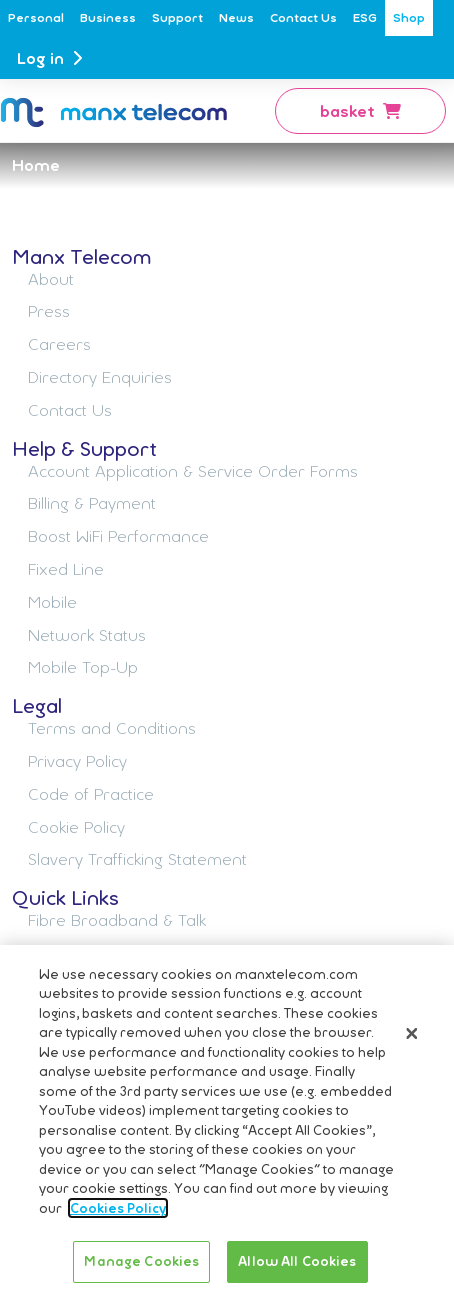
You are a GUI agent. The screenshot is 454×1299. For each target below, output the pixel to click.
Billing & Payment (92, 503)
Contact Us (303, 17)
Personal (36, 17)
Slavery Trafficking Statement (137, 859)
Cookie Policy (76, 827)
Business (108, 17)
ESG (365, 17)
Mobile (52, 602)
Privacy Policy (77, 761)
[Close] (412, 1036)
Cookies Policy (118, 1210)
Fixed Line (66, 569)
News (236, 17)
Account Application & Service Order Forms (193, 471)
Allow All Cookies (297, 1264)
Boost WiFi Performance (118, 536)
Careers (59, 344)
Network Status (87, 635)
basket (360, 111)
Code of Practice (91, 794)
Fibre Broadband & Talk (117, 920)
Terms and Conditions (112, 728)
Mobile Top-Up (83, 667)
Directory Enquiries (100, 377)
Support (177, 17)
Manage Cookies (141, 1264)
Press (49, 311)
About (51, 279)
